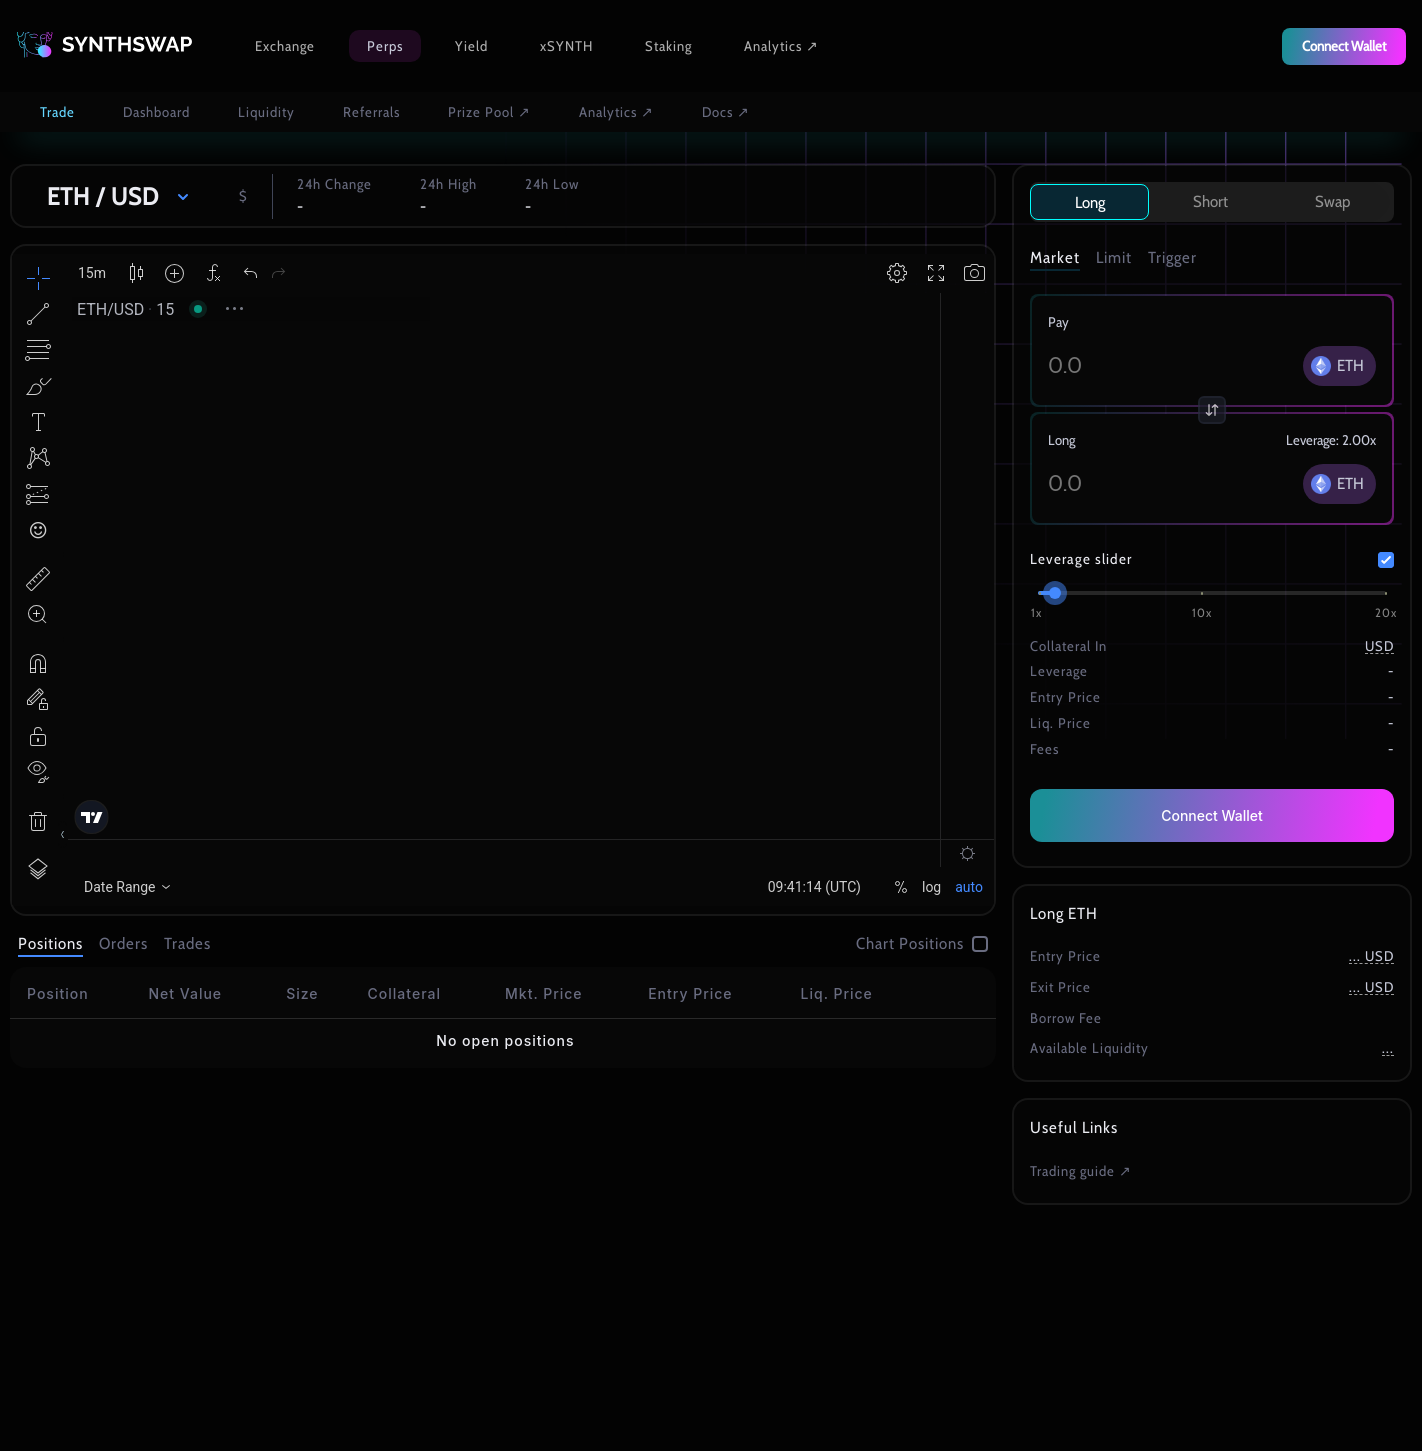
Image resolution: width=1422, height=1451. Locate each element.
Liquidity (266, 112)
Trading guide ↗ (1081, 1171)
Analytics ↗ (781, 46)
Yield (471, 46)
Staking (668, 46)
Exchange (285, 46)
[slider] (1055, 593)
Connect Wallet (1212, 815)
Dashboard (156, 112)
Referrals (371, 112)
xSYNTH (566, 46)
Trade (57, 112)
